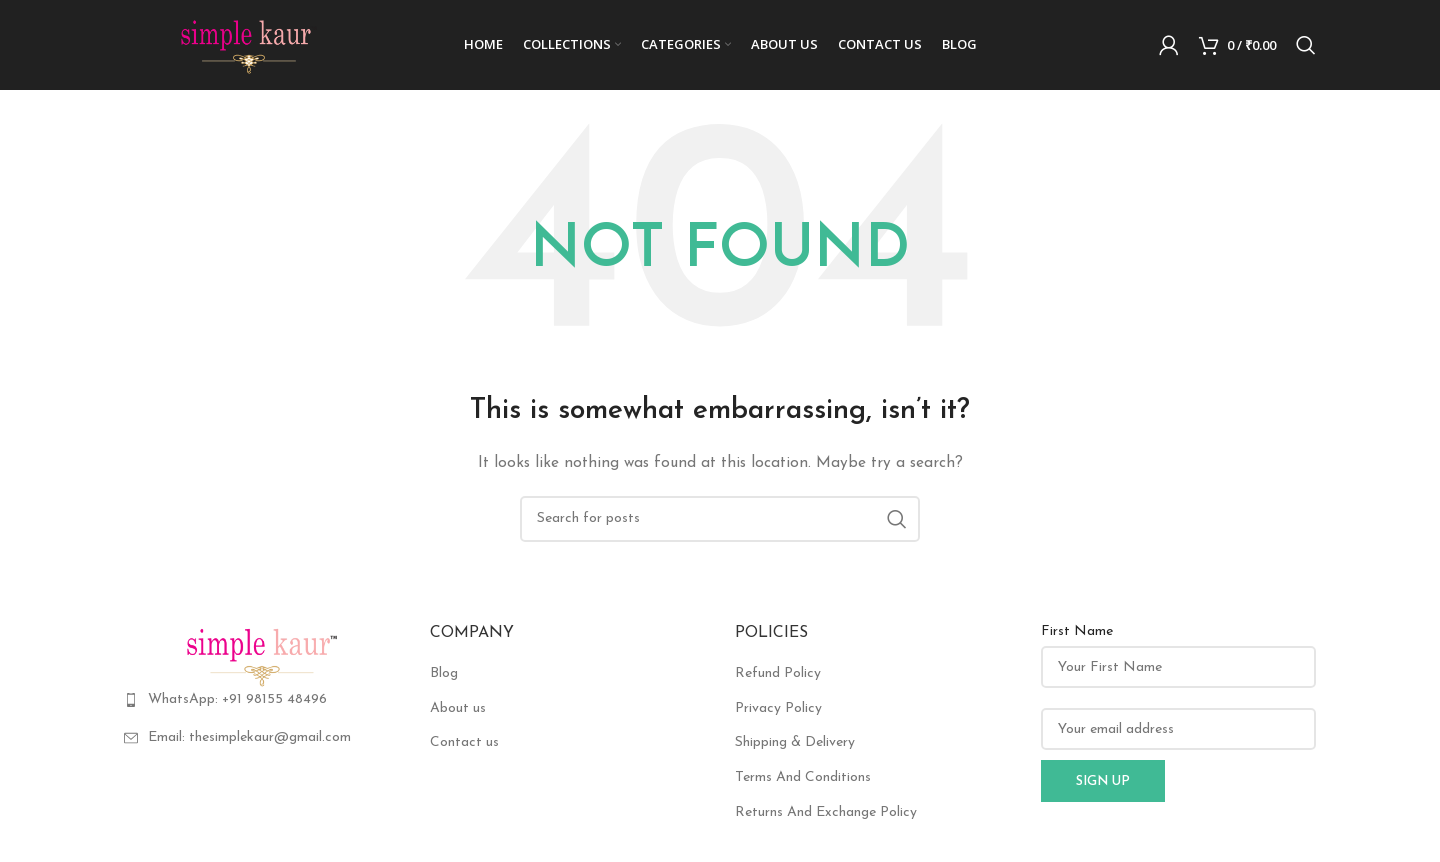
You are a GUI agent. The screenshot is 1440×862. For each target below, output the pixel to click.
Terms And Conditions (803, 777)
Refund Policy (778, 673)
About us (458, 708)
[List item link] (262, 700)
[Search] (1306, 45)
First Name (1077, 631)
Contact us (464, 742)
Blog (444, 673)
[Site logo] (249, 44)
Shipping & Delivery (795, 742)
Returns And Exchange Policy (826, 812)
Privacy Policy (778, 708)
